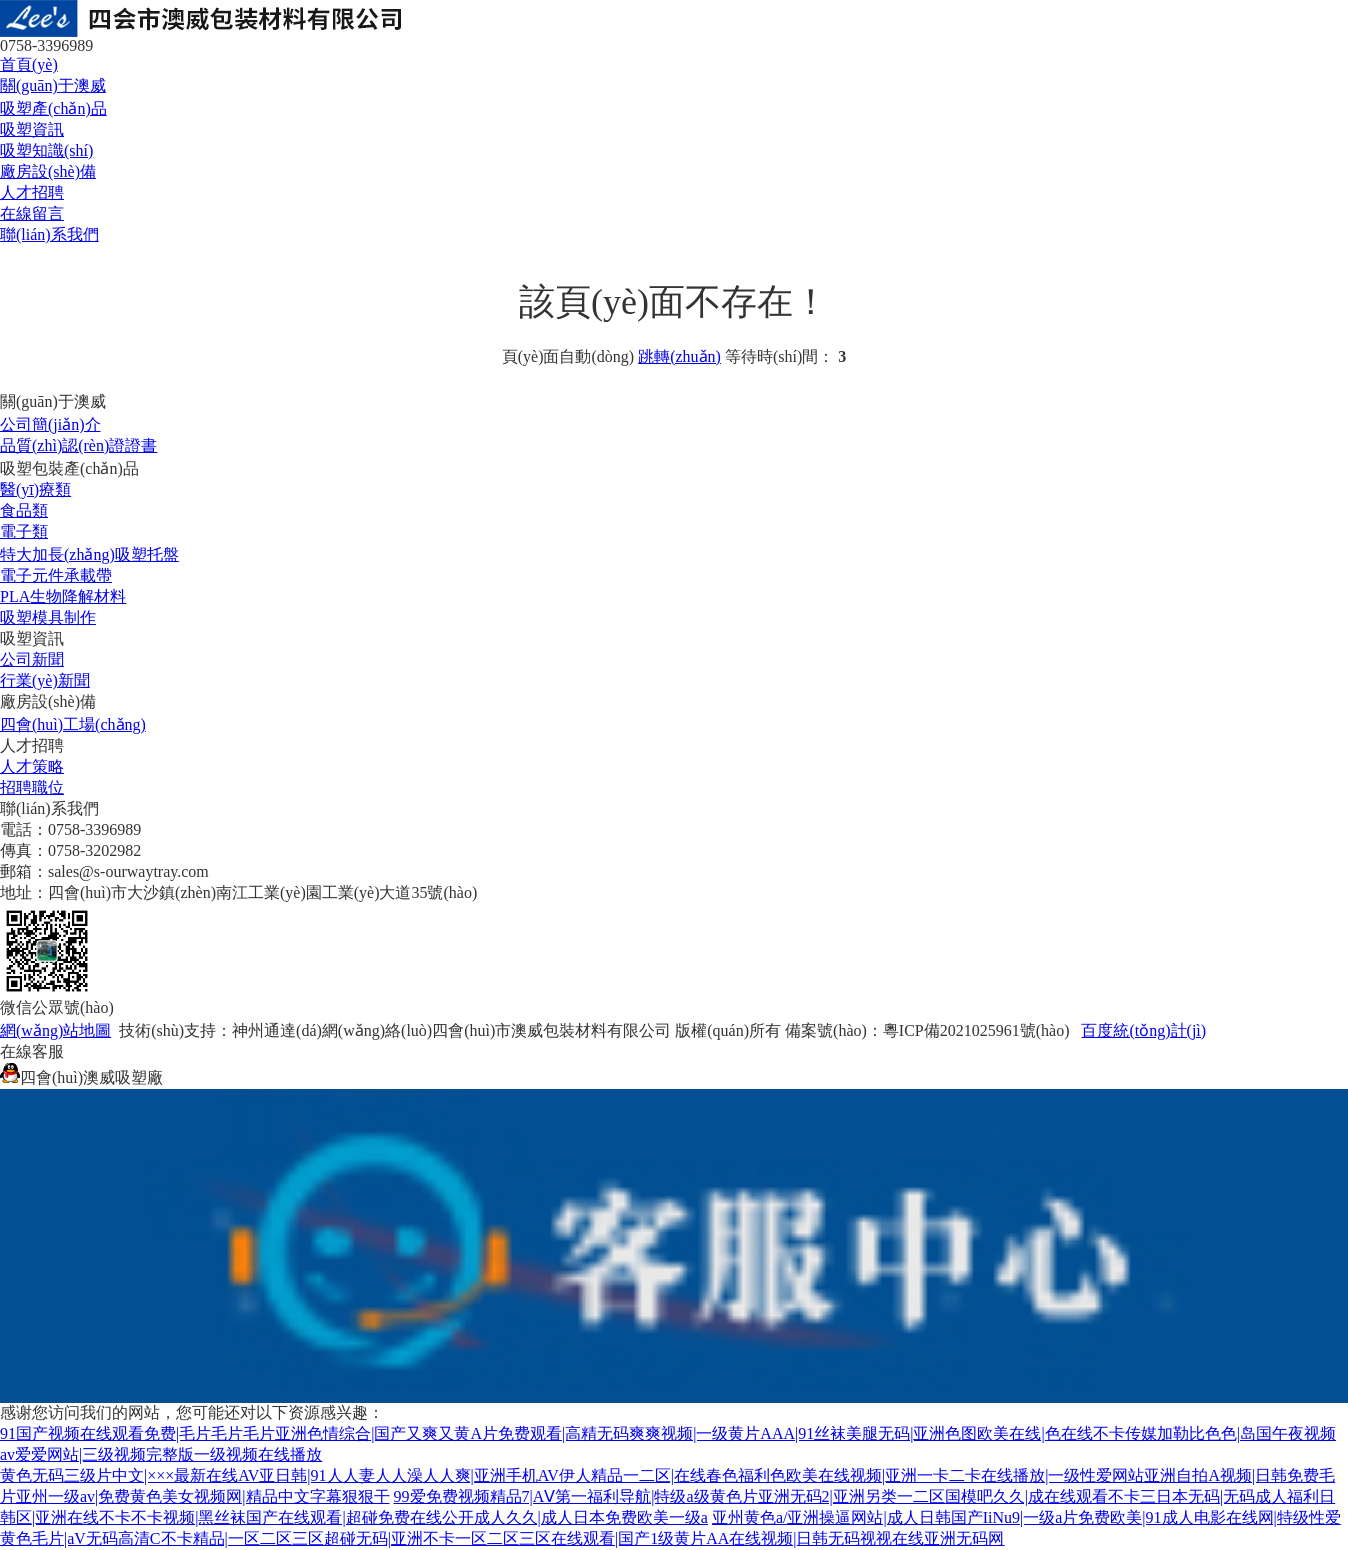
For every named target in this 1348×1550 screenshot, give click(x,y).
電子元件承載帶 (56, 575)
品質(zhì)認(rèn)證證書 (78, 445)
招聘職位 (32, 787)
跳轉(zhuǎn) (679, 356)
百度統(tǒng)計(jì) (1143, 1030)
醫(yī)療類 (35, 489)
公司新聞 (32, 659)
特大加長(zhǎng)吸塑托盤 (89, 554)
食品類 (24, 510)
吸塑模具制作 (48, 617)
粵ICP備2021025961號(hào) (976, 1030)
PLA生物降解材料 (63, 596)
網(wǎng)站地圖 (55, 1030)
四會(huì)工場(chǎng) (73, 724)
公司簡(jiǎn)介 (50, 424)
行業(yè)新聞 (45, 680)
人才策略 (32, 766)
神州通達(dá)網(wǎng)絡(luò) (332, 1030)
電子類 (24, 531)
